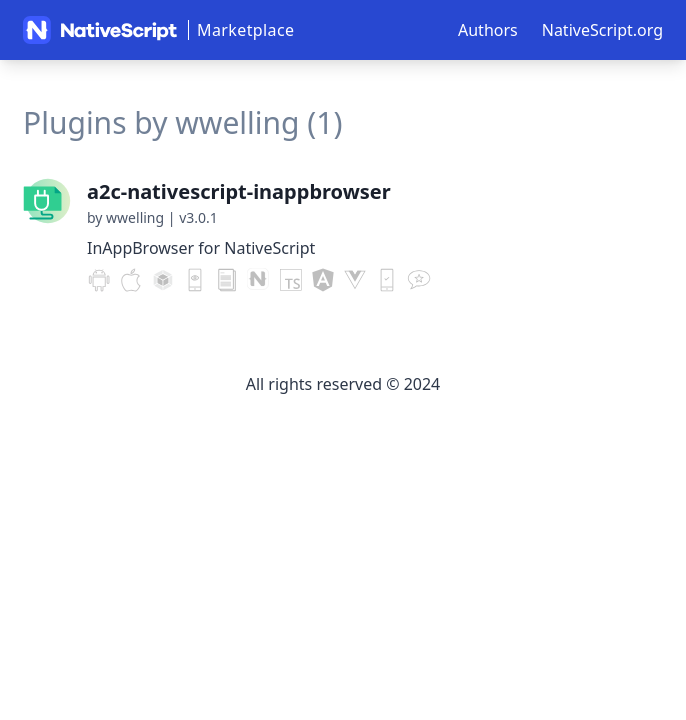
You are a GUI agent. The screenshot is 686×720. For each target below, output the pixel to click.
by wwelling (125, 217)
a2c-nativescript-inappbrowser (239, 191)
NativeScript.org (602, 30)
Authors (488, 30)
